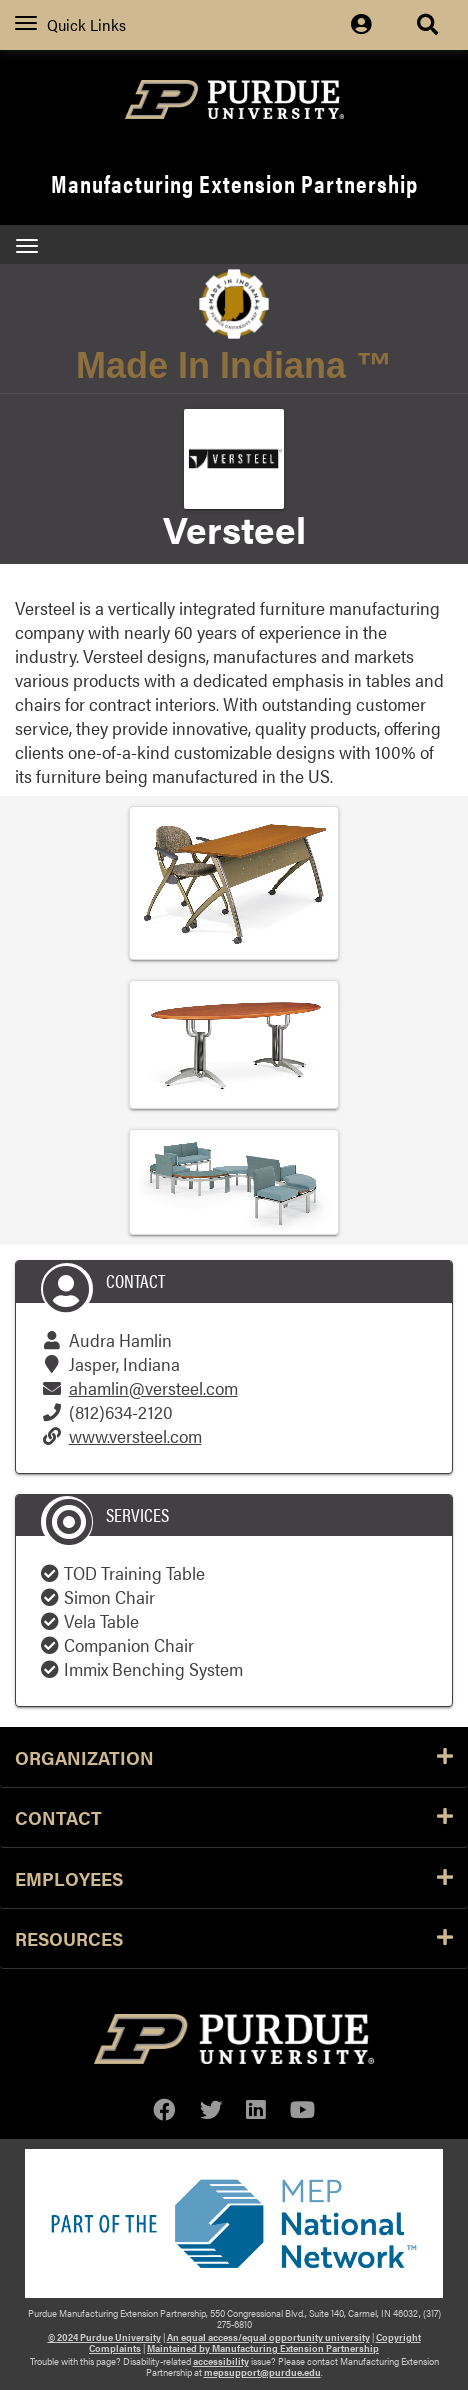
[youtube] (302, 2109)
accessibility (221, 2361)
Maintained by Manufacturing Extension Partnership (263, 2348)
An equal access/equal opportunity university (268, 2337)
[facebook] (164, 2109)
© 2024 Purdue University (104, 2337)
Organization (234, 1757)
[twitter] (211, 2109)
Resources (234, 1938)
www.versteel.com (135, 1435)
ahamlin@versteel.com (153, 1387)
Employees (234, 1878)
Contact (234, 1817)
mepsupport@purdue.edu (262, 2372)
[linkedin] (256, 2109)
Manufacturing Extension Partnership (234, 183)
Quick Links (70, 24)
